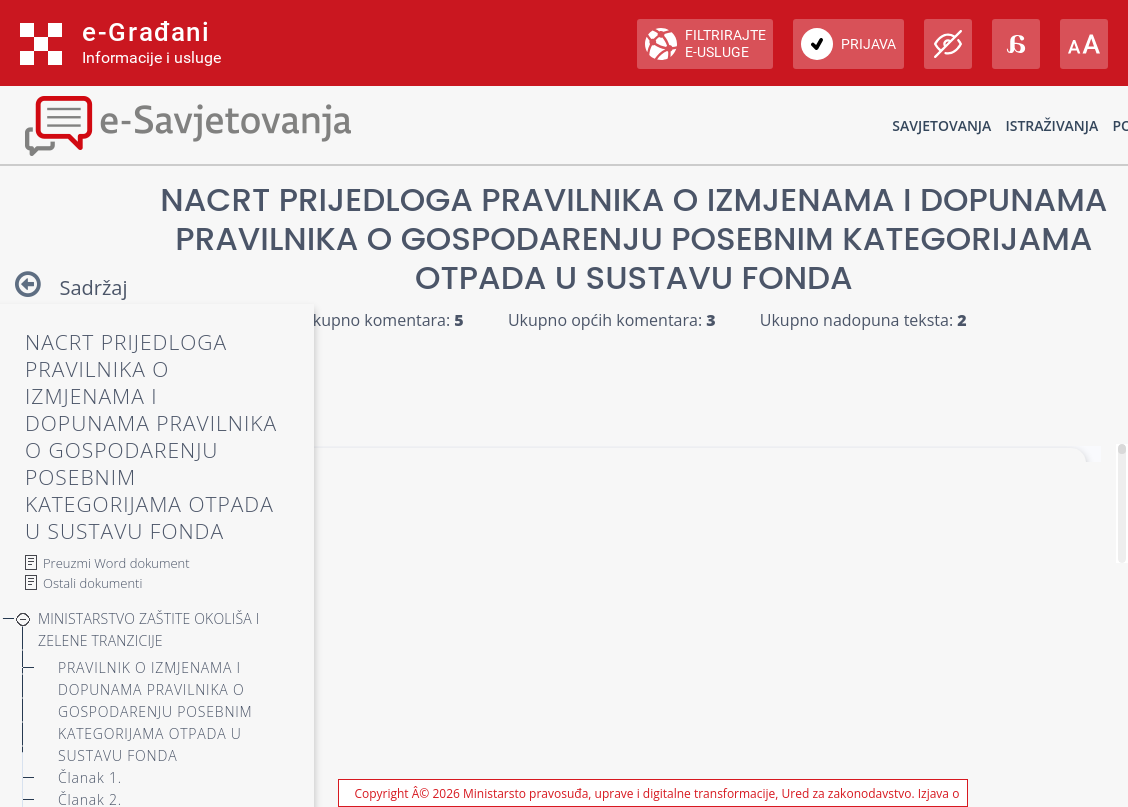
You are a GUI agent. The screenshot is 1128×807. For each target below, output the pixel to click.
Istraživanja (1051, 125)
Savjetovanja (941, 125)
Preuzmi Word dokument (116, 563)
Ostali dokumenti (92, 583)
